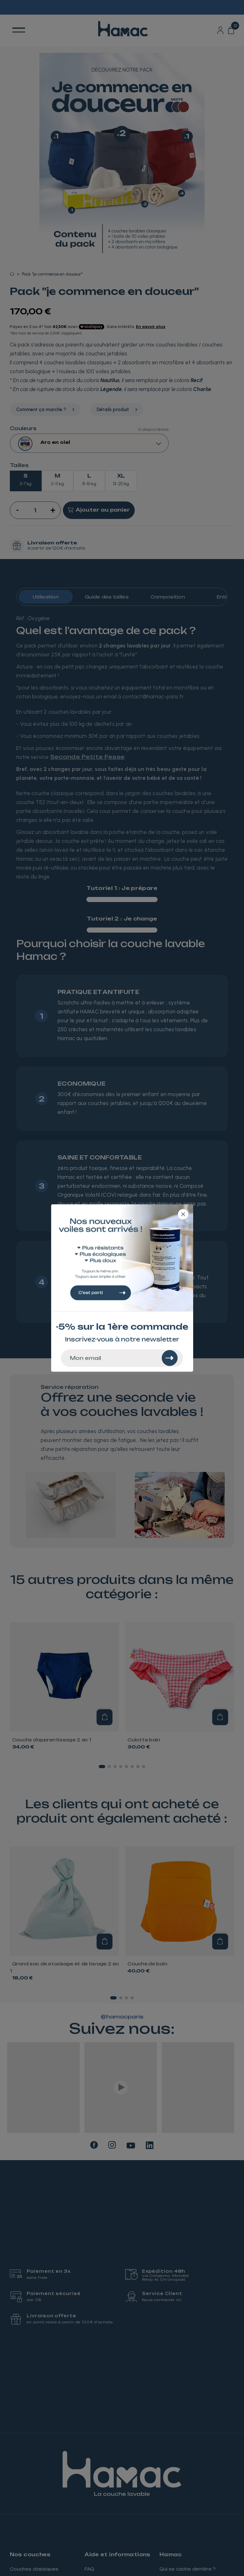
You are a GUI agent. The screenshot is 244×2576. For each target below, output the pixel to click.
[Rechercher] (170, 1358)
